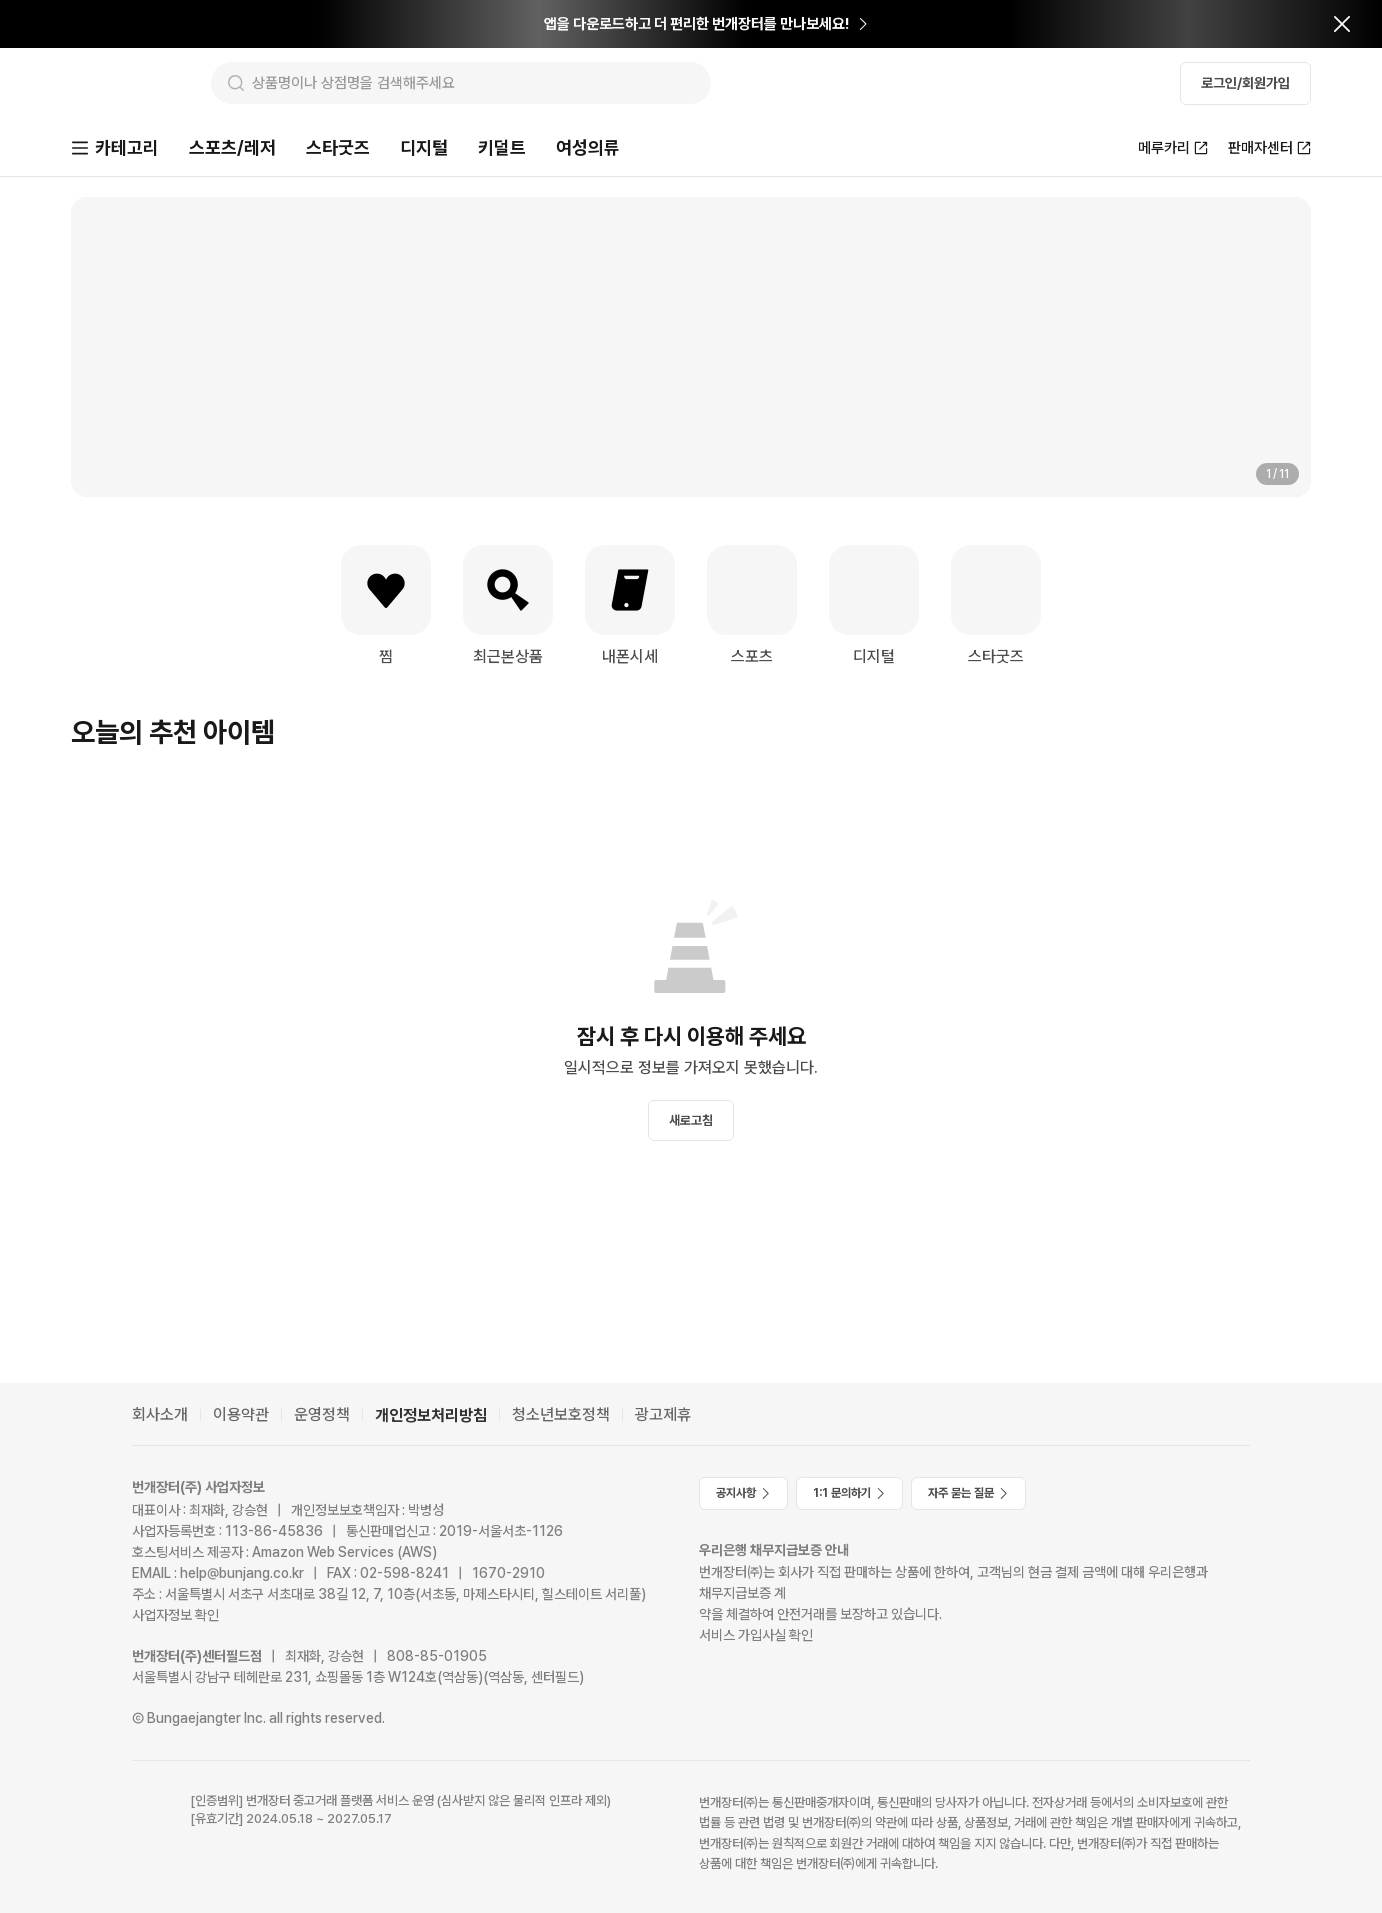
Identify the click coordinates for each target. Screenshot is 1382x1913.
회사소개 (160, 1414)
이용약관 (241, 1414)
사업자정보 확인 (175, 1615)
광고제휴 (663, 1414)
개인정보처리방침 (431, 1415)
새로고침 (691, 1122)
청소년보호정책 (561, 1414)
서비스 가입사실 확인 (756, 1635)
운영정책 (322, 1414)
